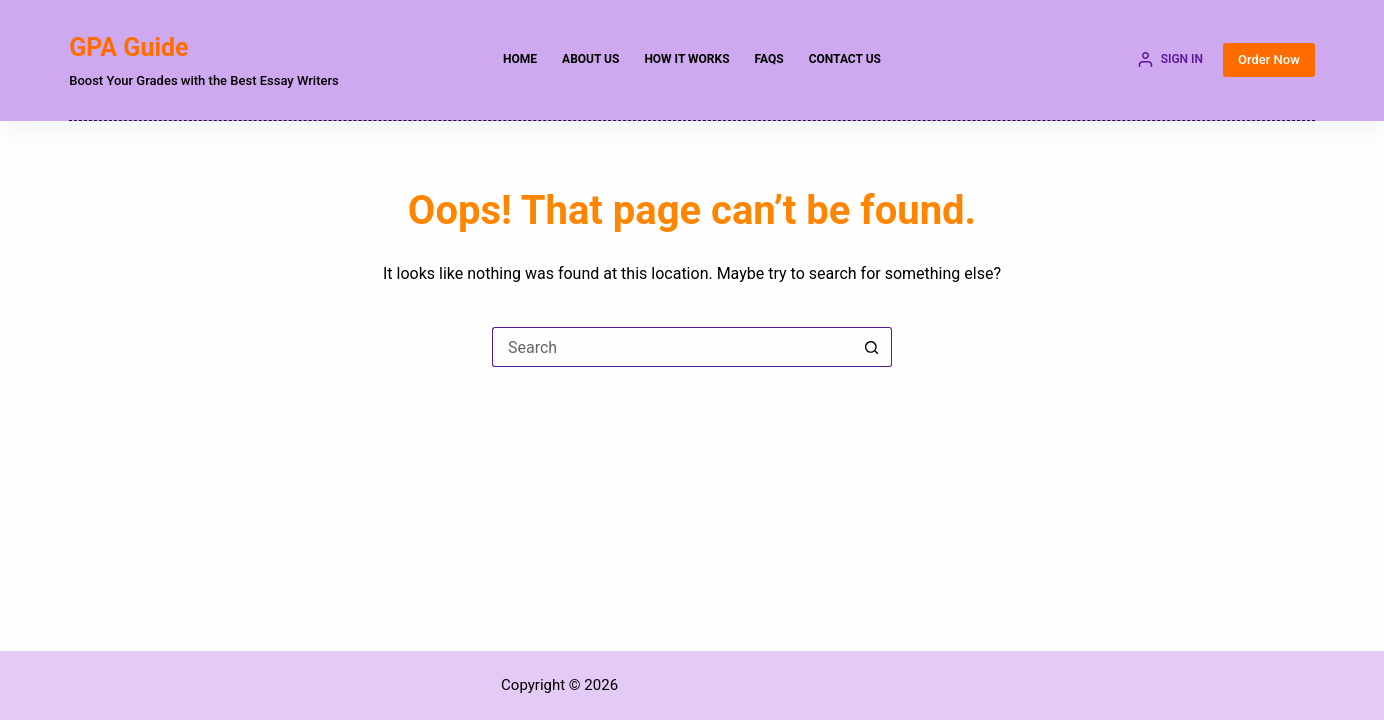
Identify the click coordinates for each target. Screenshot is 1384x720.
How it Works (686, 59)
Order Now (1269, 59)
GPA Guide (128, 47)
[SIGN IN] (1170, 60)
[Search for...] (672, 347)
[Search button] (872, 347)
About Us (590, 59)
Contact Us (845, 59)
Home (520, 59)
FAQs (769, 59)
